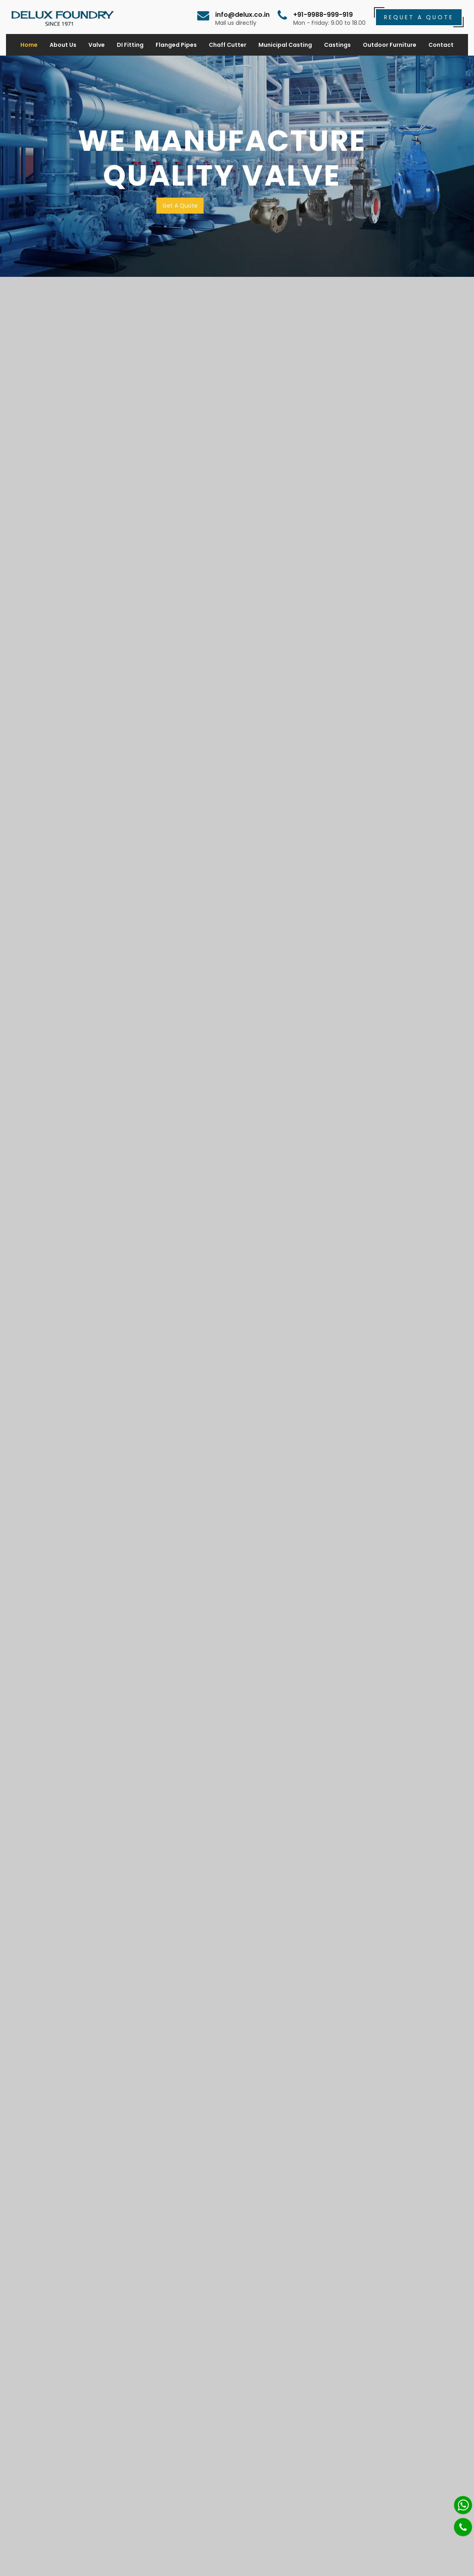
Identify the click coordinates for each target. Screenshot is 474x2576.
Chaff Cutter (227, 45)
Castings (337, 45)
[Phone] (463, 2527)
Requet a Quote (419, 17)
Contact (441, 45)
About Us (63, 45)
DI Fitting (130, 45)
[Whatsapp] (463, 2505)
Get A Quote (180, 206)
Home (29, 45)
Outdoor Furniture (389, 45)
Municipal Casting (285, 45)
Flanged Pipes (176, 45)
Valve (96, 45)
